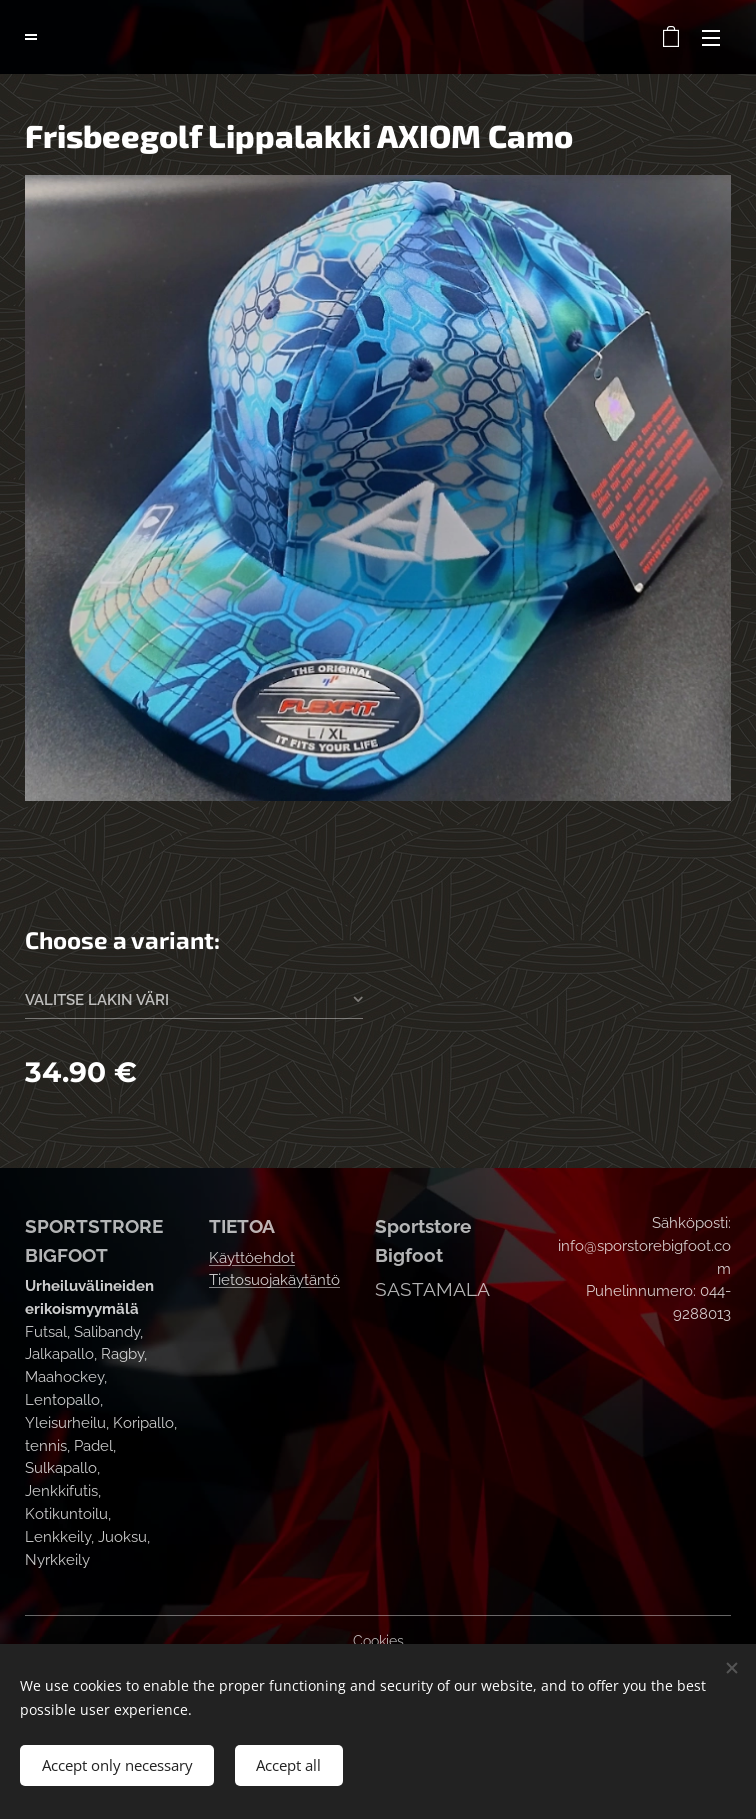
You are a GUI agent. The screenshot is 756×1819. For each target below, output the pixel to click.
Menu (711, 38)
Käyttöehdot (252, 1258)
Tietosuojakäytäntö (274, 1280)
